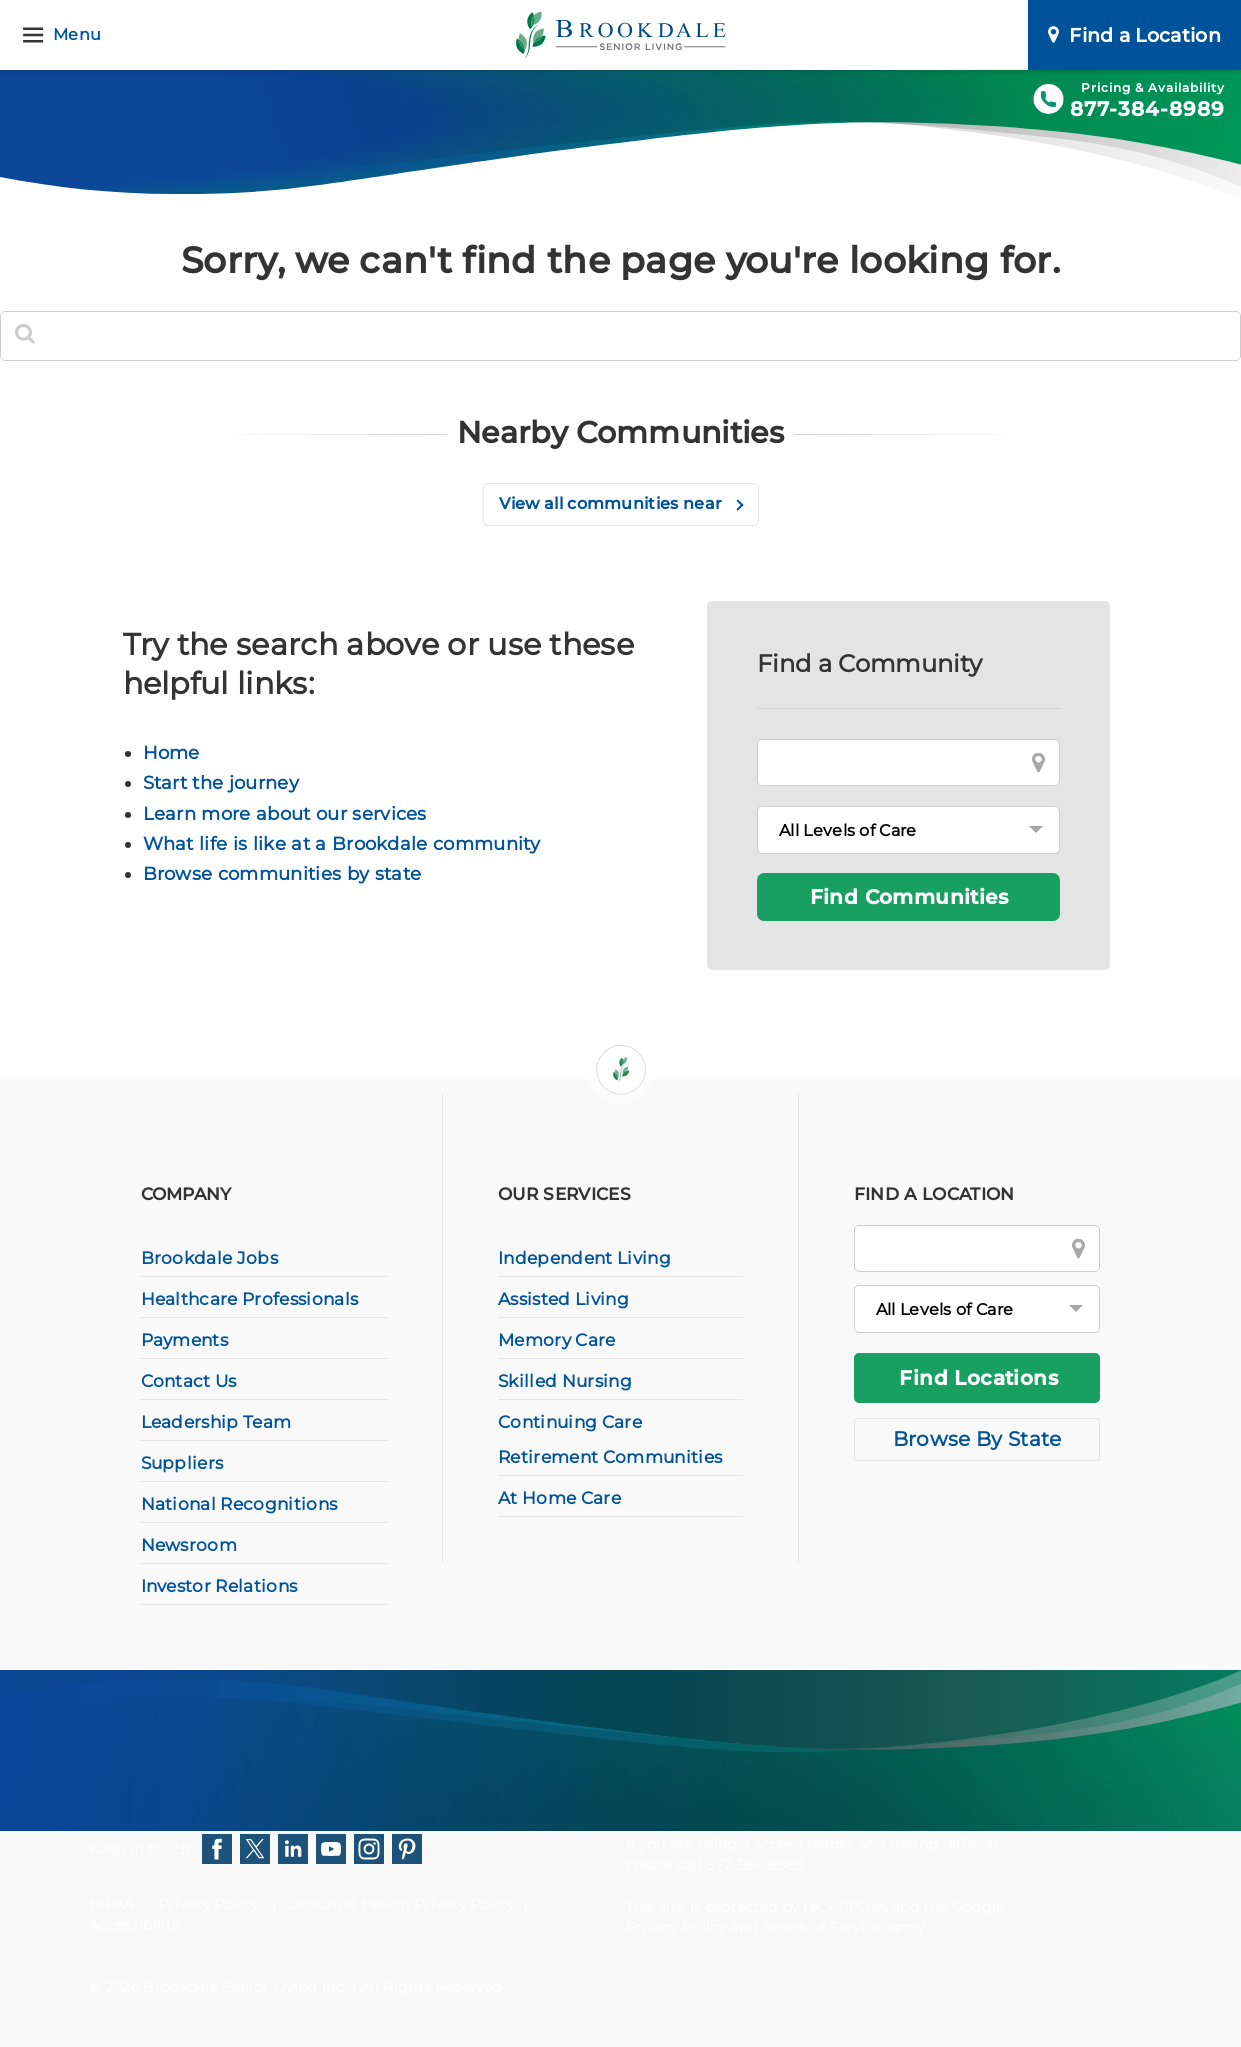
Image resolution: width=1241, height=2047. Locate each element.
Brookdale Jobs (209, 1258)
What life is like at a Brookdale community (341, 844)
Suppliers (182, 1463)
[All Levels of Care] (977, 1309)
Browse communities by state (282, 874)
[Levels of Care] (908, 830)
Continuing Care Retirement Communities (610, 1439)
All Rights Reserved (430, 1987)
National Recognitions (239, 1504)
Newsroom (189, 1545)
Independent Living (584, 1258)
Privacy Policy (208, 1904)
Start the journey (221, 783)
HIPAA (112, 1904)
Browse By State (977, 1439)
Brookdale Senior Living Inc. (247, 1987)
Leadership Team (216, 1422)
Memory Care (557, 1340)
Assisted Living (563, 1299)
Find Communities (909, 897)
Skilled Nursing (565, 1381)
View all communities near (612, 503)
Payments (185, 1340)
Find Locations (978, 1378)
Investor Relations (219, 1586)
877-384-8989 (1147, 109)
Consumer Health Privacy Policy (398, 1904)
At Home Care (559, 1498)
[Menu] (64, 35)
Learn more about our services (285, 814)
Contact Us (189, 1381)
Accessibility (134, 1925)
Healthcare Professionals (250, 1299)
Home (171, 753)
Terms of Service (822, 1927)
